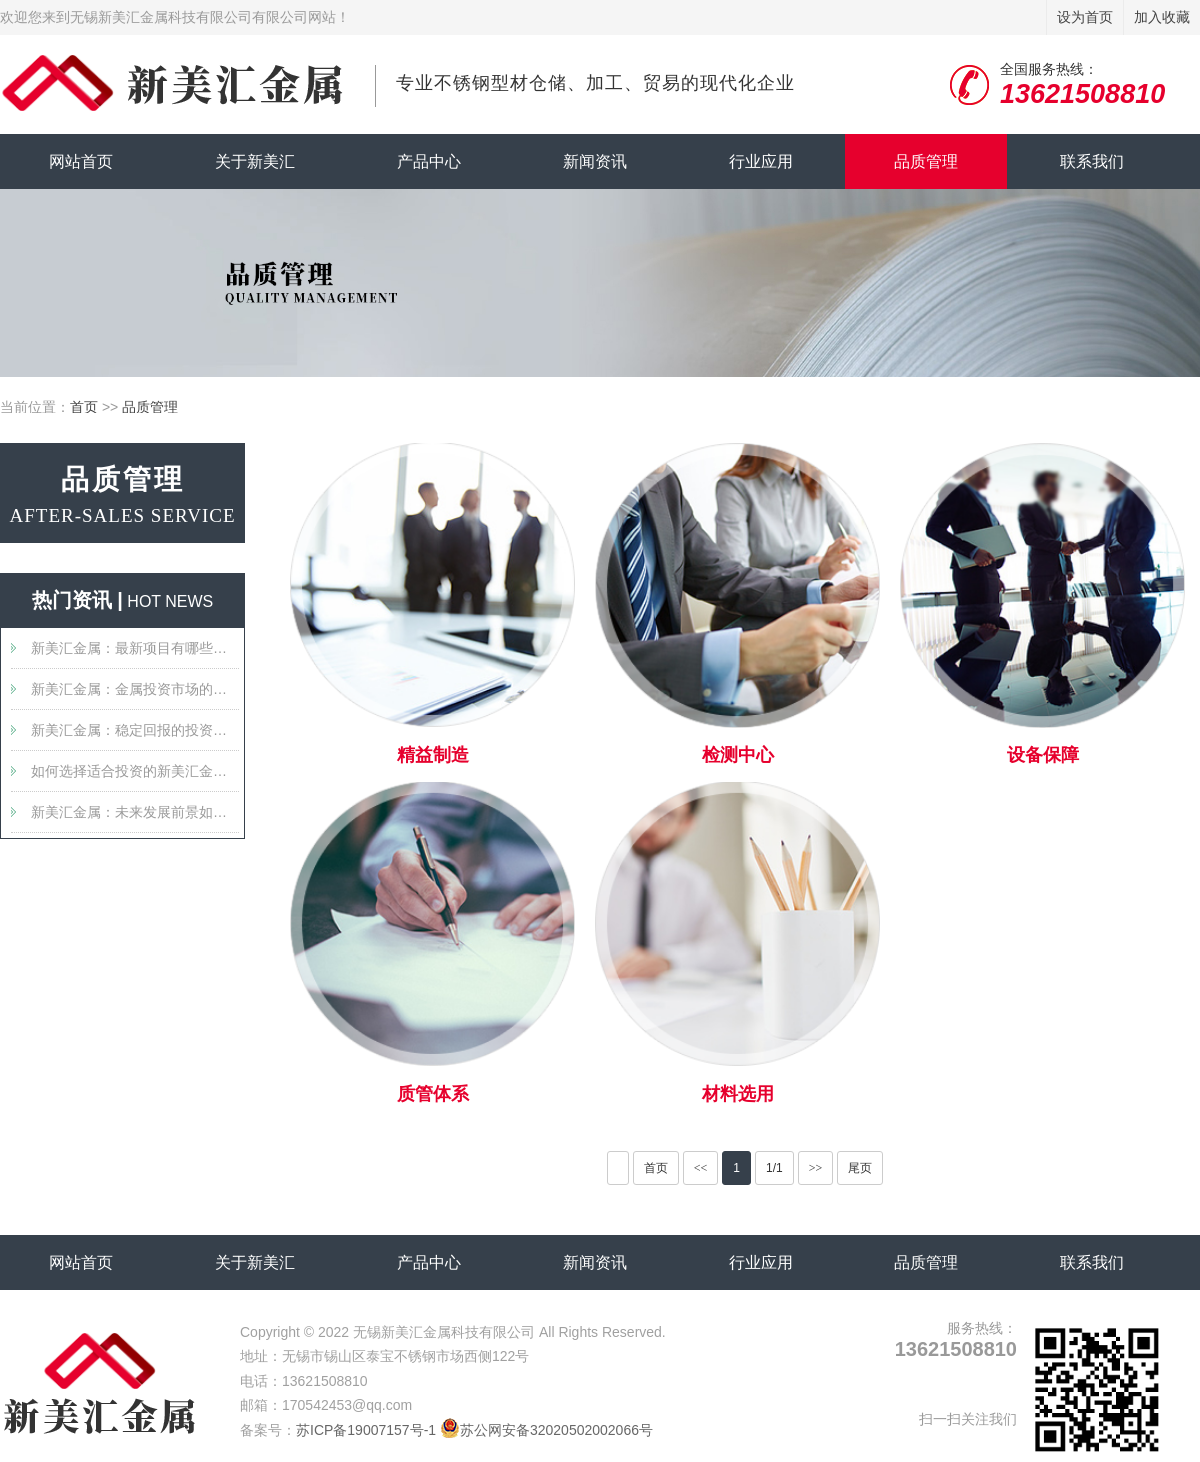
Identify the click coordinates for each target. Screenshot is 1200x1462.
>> (816, 1168)
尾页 (860, 1168)
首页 (84, 407)
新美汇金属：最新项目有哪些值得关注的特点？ (135, 648)
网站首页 (81, 161)
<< (701, 1168)
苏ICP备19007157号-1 (366, 1430)
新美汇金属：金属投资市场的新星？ (135, 689)
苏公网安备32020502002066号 (546, 1430)
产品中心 (429, 161)
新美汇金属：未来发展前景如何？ (135, 812)
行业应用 (761, 161)
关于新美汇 (255, 161)
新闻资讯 (595, 161)
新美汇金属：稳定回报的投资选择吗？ (135, 730)
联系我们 (1092, 161)
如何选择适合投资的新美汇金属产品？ (135, 771)
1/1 (774, 1168)
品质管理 (926, 161)
